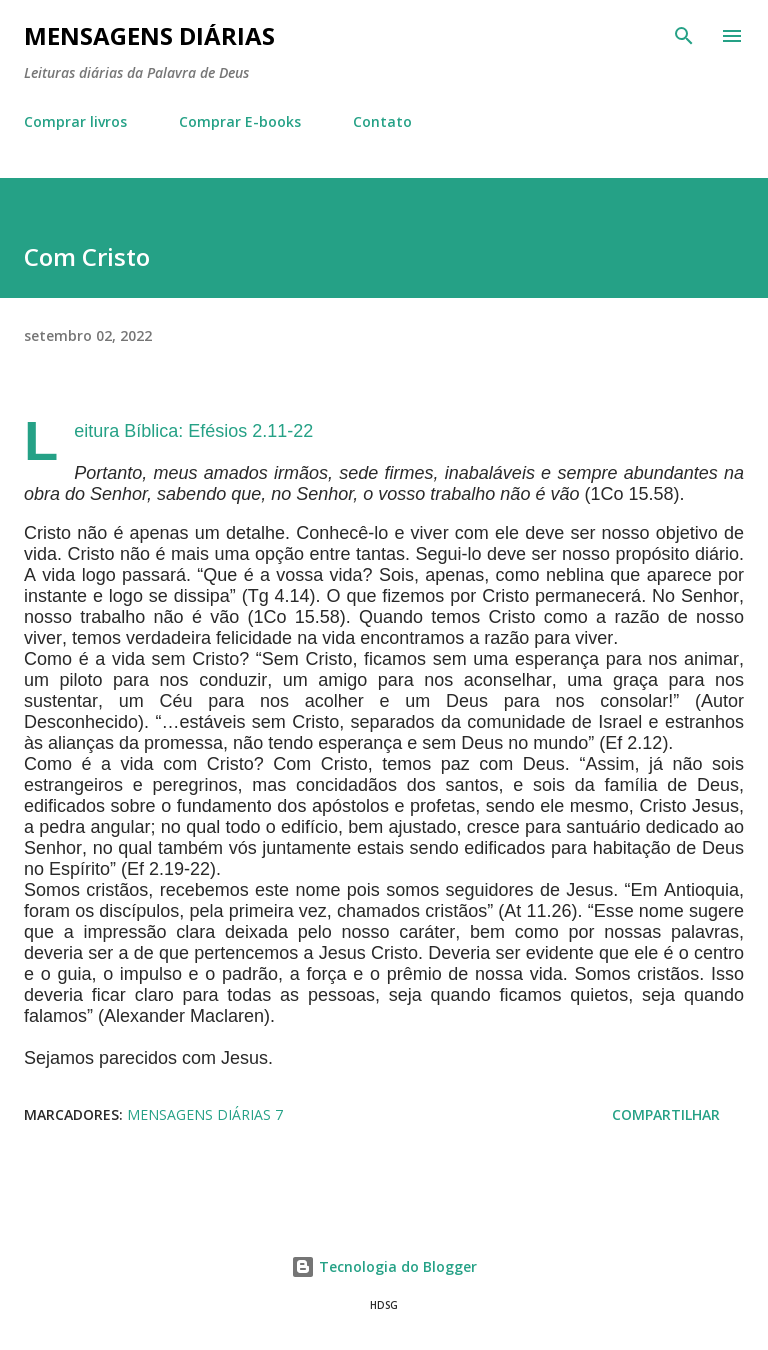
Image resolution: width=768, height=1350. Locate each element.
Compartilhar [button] (666, 1114)
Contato (382, 121)
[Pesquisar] (684, 36)
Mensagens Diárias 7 (205, 1114)
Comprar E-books (240, 121)
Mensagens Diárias (149, 35)
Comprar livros (75, 121)
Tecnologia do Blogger (384, 1266)
